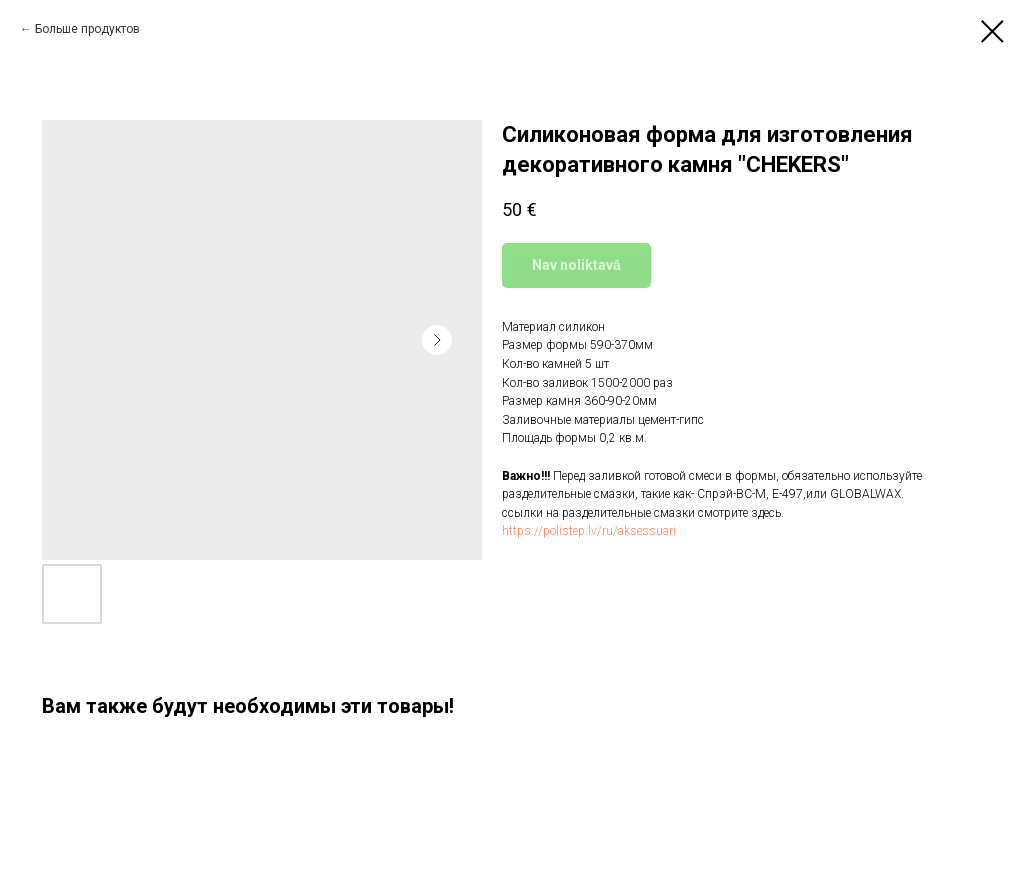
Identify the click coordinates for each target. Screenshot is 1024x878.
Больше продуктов (87, 29)
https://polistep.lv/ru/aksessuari (589, 531)
